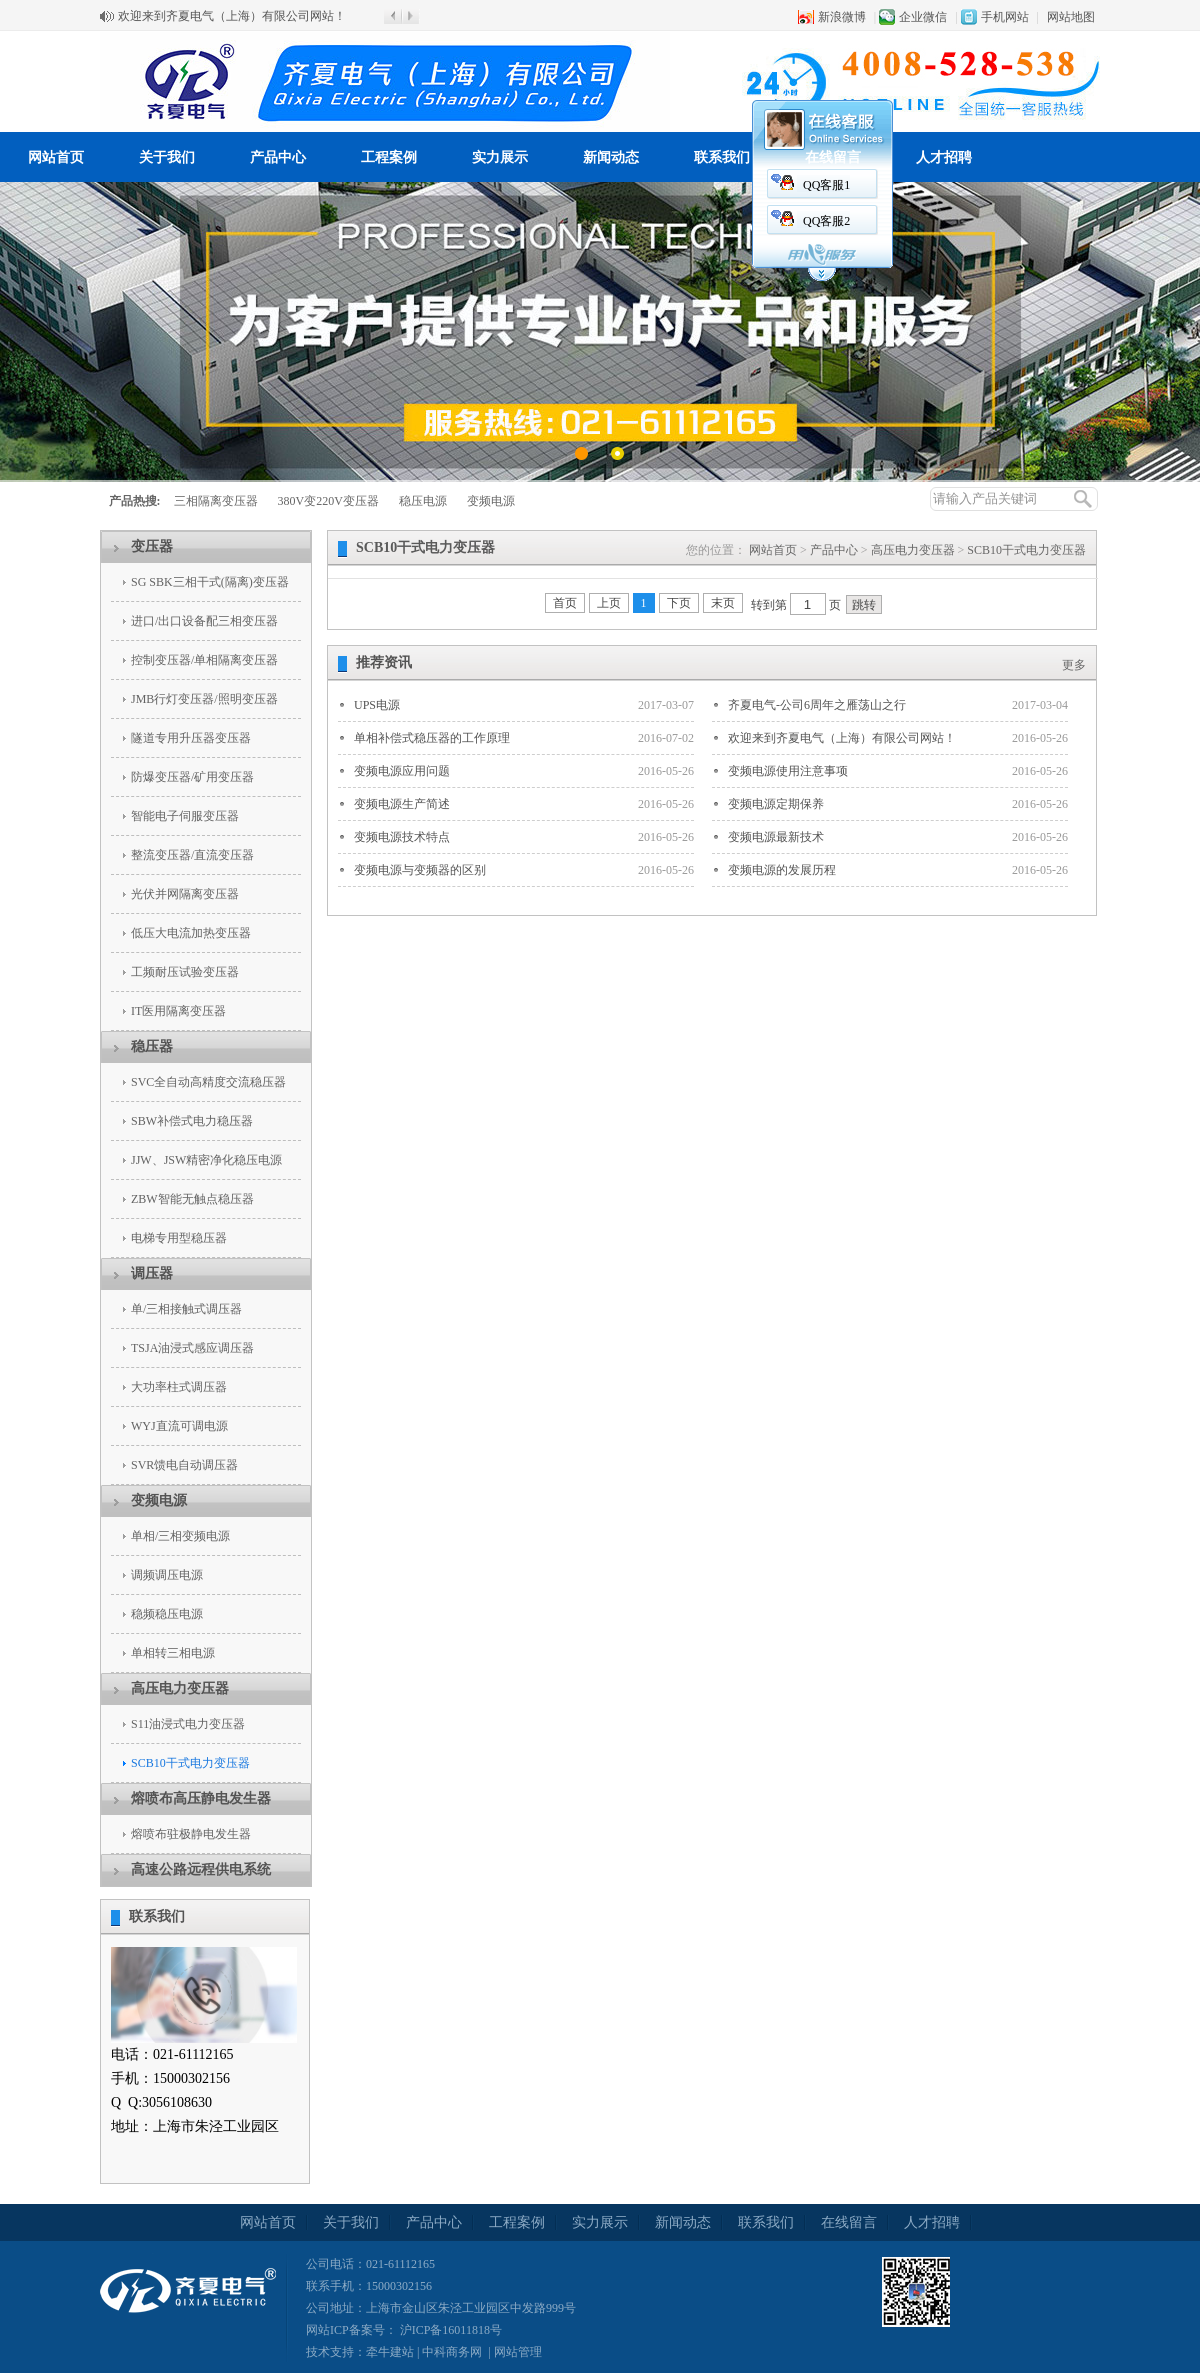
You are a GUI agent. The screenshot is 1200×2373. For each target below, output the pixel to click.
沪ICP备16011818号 (449, 2330)
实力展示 (500, 157)
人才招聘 (944, 157)
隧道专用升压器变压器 (191, 738)
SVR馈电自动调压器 (184, 1465)
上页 (609, 603)
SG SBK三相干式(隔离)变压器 (210, 582)
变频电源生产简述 (402, 804)
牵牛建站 (390, 2352)
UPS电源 (377, 705)
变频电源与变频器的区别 (420, 870)
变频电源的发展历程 (782, 870)
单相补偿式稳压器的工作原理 (432, 738)
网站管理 (518, 2352)
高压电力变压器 (180, 1688)
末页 (723, 603)
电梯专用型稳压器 (179, 1238)
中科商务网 (452, 2352)
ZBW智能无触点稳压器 (192, 1199)
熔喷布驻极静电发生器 (191, 1834)
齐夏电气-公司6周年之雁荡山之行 (817, 705)
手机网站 (1005, 17)
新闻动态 (611, 157)
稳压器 (152, 1046)
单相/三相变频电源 (180, 1536)
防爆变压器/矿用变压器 (192, 777)
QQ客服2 (826, 221)
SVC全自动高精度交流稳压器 (208, 1082)
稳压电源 (423, 501)
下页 (679, 603)
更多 (1074, 665)
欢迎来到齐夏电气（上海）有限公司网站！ (232, 16)
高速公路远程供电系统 (201, 1869)
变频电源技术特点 (402, 837)
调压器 (152, 1273)
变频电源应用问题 (402, 771)
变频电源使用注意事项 (788, 771)
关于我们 (167, 157)
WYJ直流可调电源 (179, 1426)
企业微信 (923, 17)
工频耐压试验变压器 (185, 972)
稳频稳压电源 (167, 1614)
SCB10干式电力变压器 (190, 1763)
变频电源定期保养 (776, 804)
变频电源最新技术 (776, 837)
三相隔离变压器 (216, 501)
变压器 (152, 546)
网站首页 (56, 157)
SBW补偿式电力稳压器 (192, 1121)
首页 (565, 603)
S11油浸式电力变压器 (188, 1724)
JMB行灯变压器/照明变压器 (204, 699)
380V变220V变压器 (328, 501)
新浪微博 (842, 17)
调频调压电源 (167, 1575)
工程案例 (389, 157)
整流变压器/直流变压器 (192, 855)
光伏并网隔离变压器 (185, 894)
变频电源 (491, 501)
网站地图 (1071, 17)
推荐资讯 (384, 662)
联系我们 (722, 157)
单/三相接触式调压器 (186, 1309)
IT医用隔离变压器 (178, 1011)
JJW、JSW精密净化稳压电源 (206, 1160)
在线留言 (833, 157)
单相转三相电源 (173, 1653)
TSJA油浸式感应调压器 (192, 1348)
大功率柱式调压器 (179, 1387)
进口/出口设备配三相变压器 (204, 621)
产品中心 (278, 157)
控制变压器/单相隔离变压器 (204, 660)
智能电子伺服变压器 (185, 816)
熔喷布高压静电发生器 (201, 1798)
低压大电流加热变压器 (191, 933)
